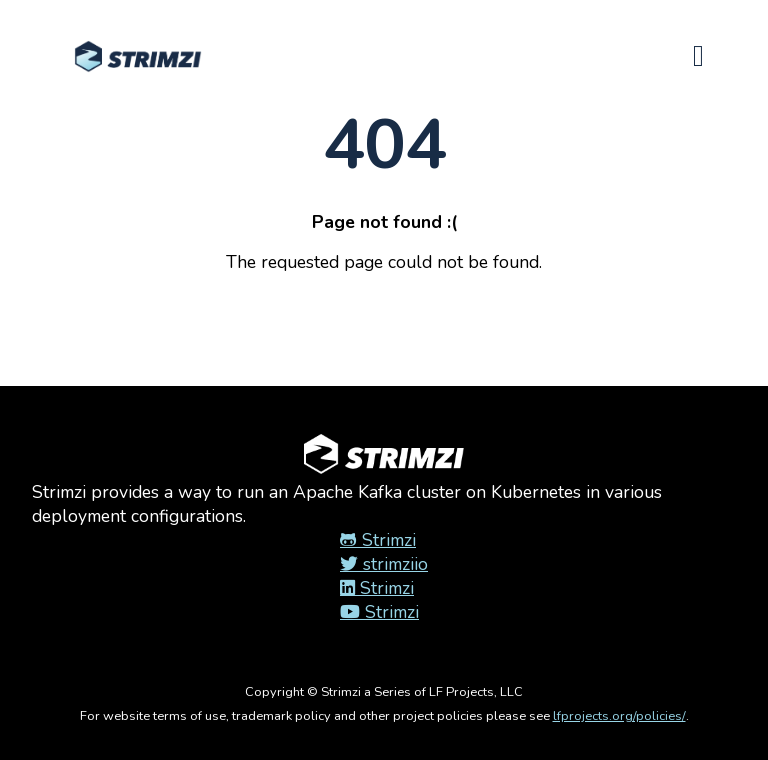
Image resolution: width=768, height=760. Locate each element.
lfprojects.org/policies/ (619, 716)
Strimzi (378, 540)
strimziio (384, 564)
